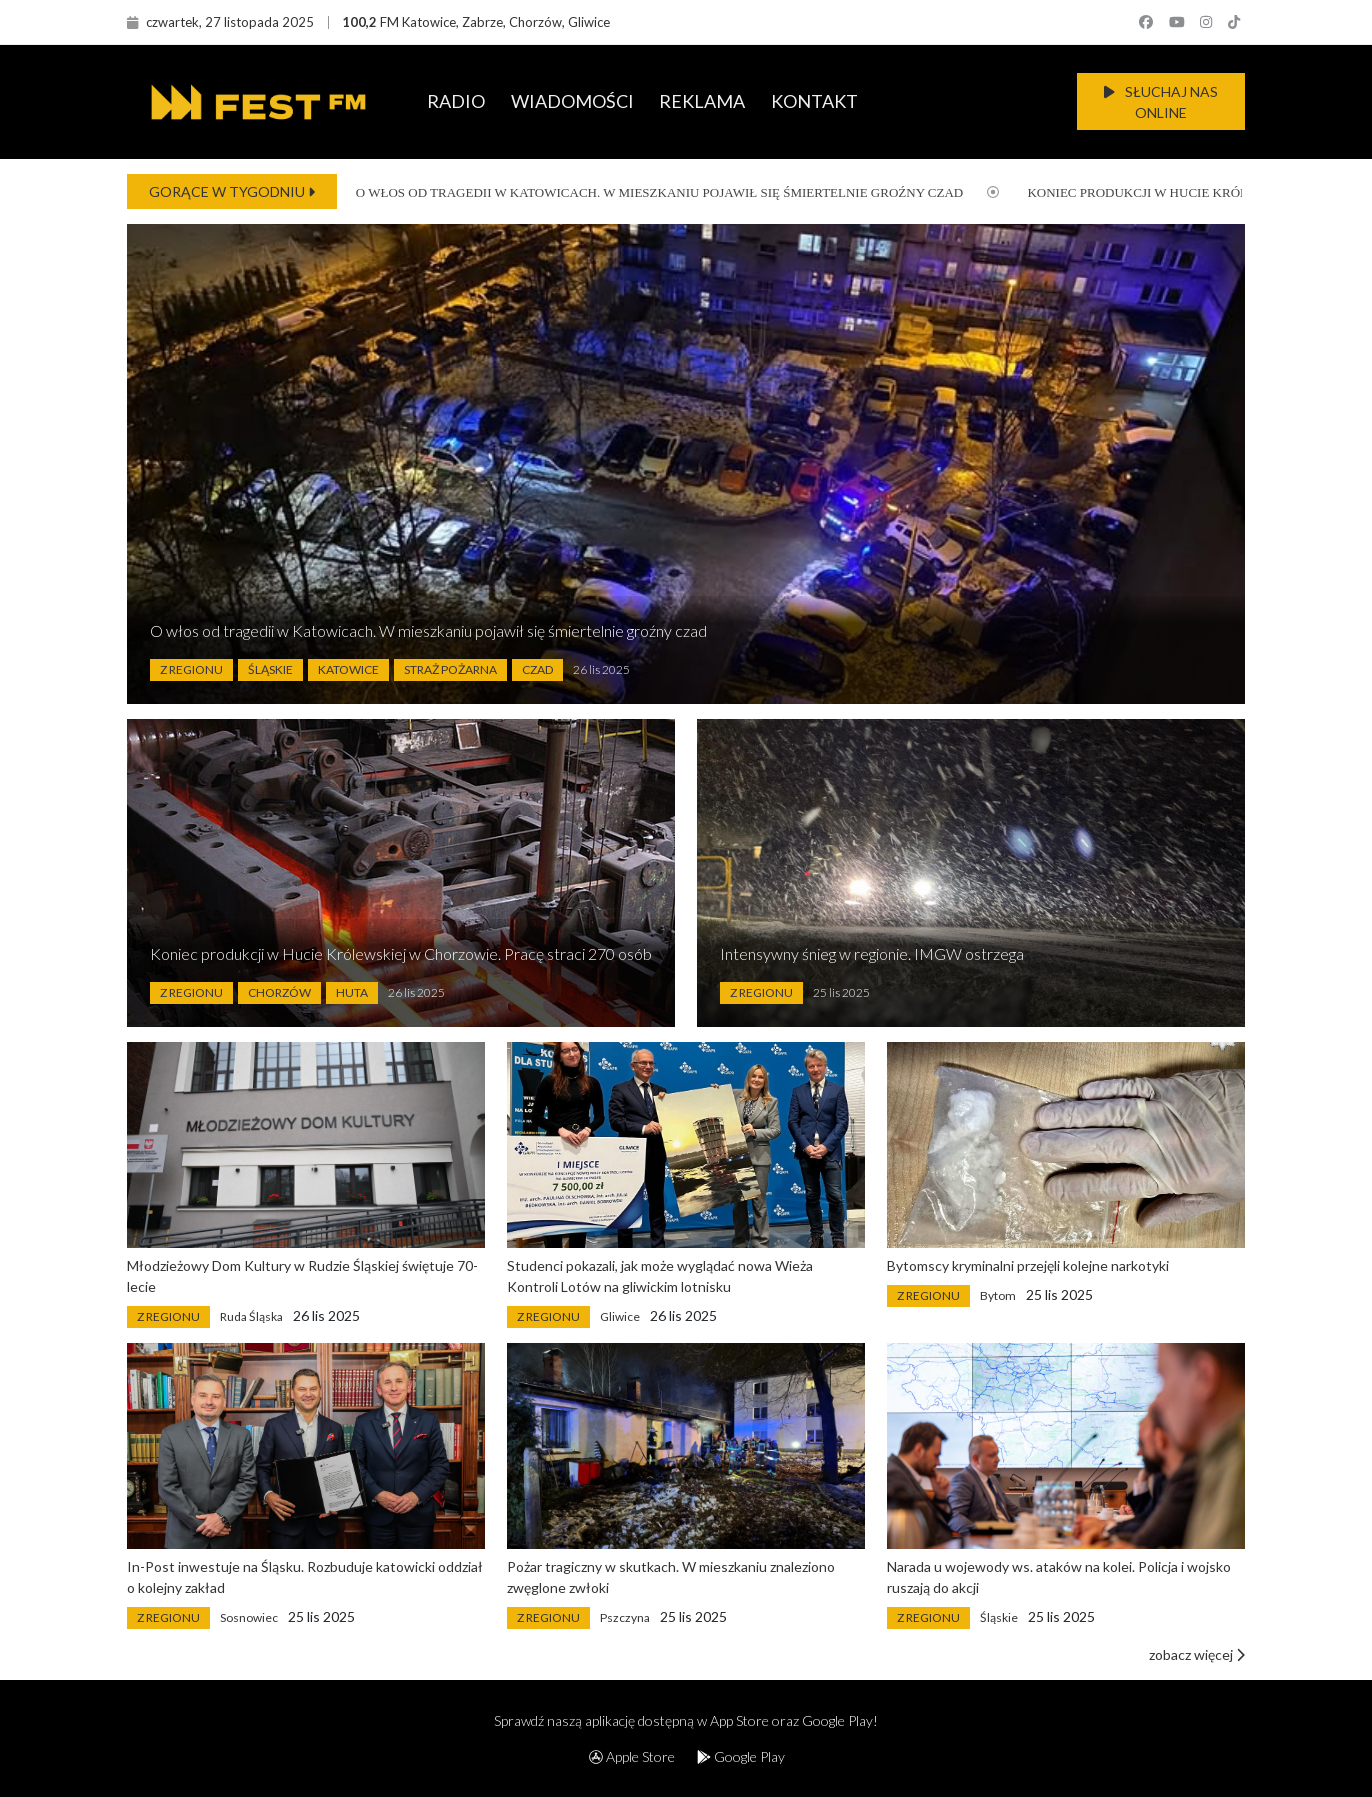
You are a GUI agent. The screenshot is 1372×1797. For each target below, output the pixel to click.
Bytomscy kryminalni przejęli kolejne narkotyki (1028, 1265)
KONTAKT (814, 101)
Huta (352, 992)
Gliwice (620, 1316)
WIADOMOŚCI (572, 101)
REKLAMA (702, 101)
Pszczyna (625, 1617)
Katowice (348, 669)
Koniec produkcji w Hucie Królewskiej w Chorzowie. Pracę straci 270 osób (401, 953)
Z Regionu (191, 669)
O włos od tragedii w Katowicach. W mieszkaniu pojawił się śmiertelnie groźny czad (644, 192)
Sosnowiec (249, 1617)
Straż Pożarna (450, 669)
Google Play (741, 1756)
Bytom (998, 1295)
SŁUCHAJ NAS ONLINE (1161, 102)
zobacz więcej (1197, 1654)
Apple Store (632, 1756)
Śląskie (270, 669)
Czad (537, 669)
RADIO (456, 101)
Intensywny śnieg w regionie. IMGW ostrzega (872, 953)
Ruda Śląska (251, 1316)
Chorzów (279, 992)
